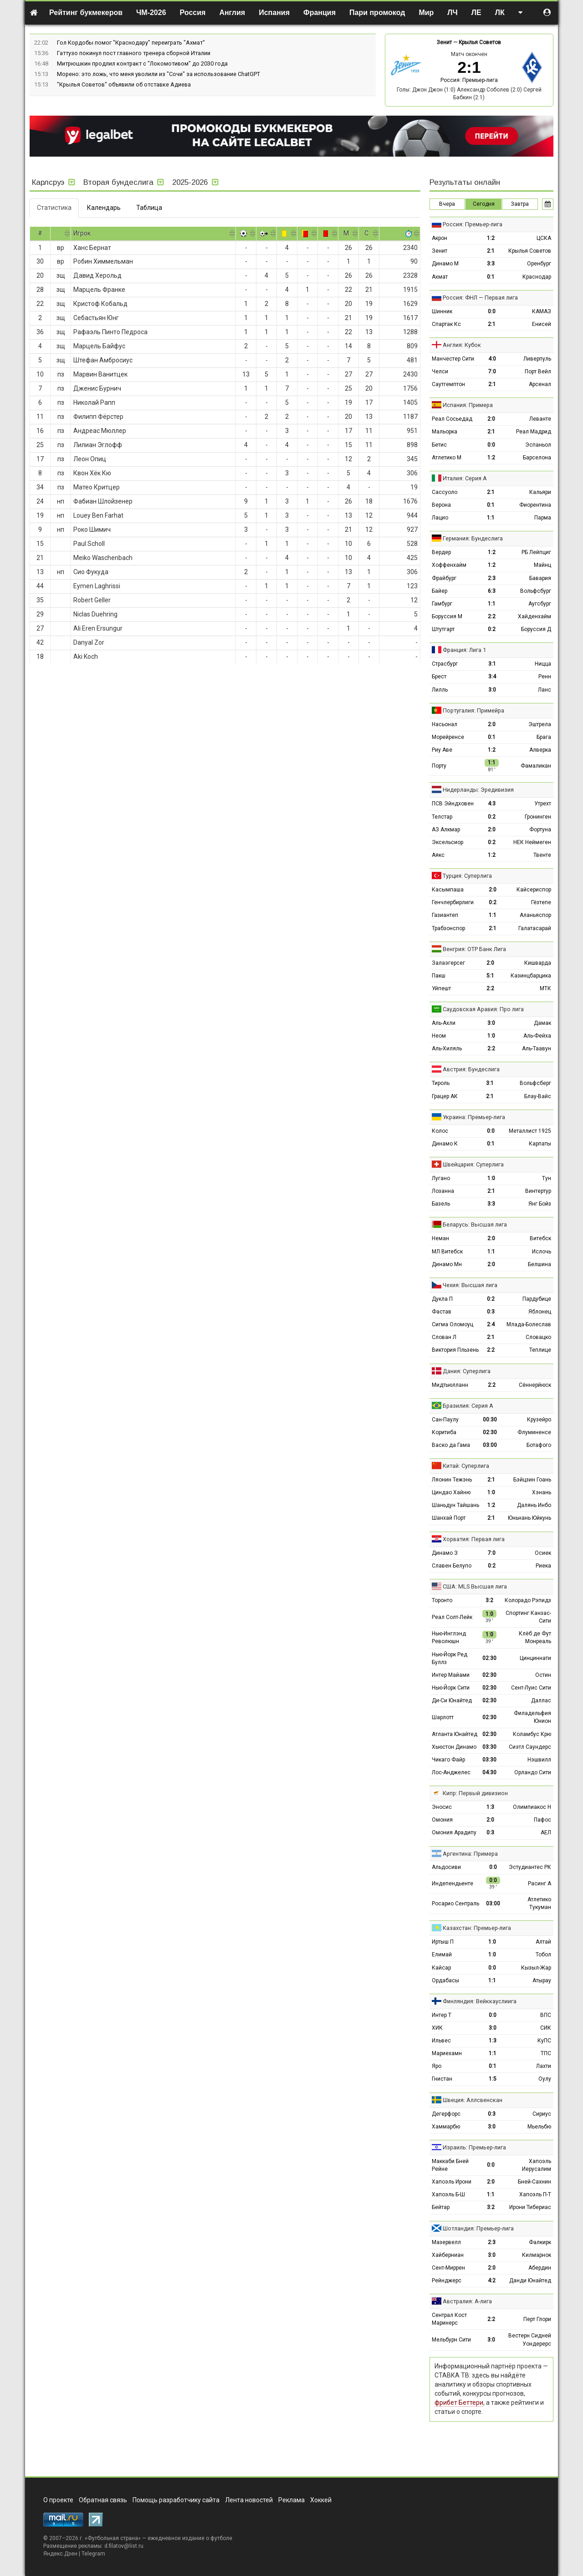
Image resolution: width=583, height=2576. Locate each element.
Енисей (541, 324)
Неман (440, 1238)
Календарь (104, 207)
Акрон (439, 238)
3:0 (492, 690)
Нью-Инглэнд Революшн (449, 1637)
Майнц (542, 565)
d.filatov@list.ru (123, 2546)
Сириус (541, 2114)
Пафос (542, 1820)
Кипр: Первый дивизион (475, 1793)
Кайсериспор (534, 889)
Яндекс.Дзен (60, 2554)
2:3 (492, 578)
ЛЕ (476, 12)
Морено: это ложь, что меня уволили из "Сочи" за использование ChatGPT (158, 74)
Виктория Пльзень (455, 1350)
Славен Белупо (451, 1566)
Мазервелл (446, 2242)
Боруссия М (447, 616)
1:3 (490, 1807)
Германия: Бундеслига (473, 538)
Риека (543, 1566)
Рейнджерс (446, 2280)
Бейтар (441, 2207)
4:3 (492, 803)
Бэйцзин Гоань (532, 1479)
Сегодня (484, 204)
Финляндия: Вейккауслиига (480, 2001)
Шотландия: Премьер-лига (478, 2228)
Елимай (442, 1954)
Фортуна (540, 829)
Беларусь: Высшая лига (475, 1224)
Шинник (442, 311)
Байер (439, 591)
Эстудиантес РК (530, 1867)
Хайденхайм (534, 616)
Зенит (444, 42)
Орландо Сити (532, 1772)
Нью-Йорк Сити (451, 1688)
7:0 (492, 371)
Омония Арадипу (454, 1832)
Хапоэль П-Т (535, 2194)
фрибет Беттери (459, 2402)
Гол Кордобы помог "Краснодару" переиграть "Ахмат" (131, 42)
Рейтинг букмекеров (86, 12)
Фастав (441, 1311)
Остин (543, 1675)
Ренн (544, 676)
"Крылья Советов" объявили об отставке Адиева (124, 84)
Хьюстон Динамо (454, 1747)
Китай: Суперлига (466, 1465)
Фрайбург (444, 578)
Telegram (93, 2554)
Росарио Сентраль (455, 1903)
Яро (436, 2066)
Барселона (537, 457)
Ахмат (440, 277)
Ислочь (541, 1251)
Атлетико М (446, 457)
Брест (439, 676)
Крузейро (539, 1419)
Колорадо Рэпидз (528, 1600)
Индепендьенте (452, 1883)
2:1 (491, 251)
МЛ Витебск (447, 1251)
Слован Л (444, 1337)
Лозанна (443, 1191)
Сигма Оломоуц (452, 1324)
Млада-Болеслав (528, 1324)
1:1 (491, 517)
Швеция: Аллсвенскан (472, 2100)
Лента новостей (249, 2500)
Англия (232, 12)
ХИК (437, 2028)
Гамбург (442, 604)
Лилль (440, 690)
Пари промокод (377, 12)
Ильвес (441, 2040)
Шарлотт (443, 1717)
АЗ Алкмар (446, 829)
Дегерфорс (446, 2114)
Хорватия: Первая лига (474, 1539)
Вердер (441, 552)
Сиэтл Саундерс (530, 1747)
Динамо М (445, 263)
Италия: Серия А (465, 478)
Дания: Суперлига (467, 1371)
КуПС (544, 2040)
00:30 (490, 1419)
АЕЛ (546, 1832)
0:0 (492, 311)
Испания (274, 12)
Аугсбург (539, 604)
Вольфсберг (535, 1083)
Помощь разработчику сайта (176, 2500)
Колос (440, 1131)
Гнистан (442, 2079)
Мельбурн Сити (451, 2340)
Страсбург (445, 664)
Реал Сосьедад (452, 419)
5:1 (490, 975)
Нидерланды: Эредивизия (478, 789)
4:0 (492, 359)
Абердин (539, 2268)
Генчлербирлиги (453, 902)
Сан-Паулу (445, 1419)
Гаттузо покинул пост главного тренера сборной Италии (133, 53)
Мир (426, 12)
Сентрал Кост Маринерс (449, 2319)
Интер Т (441, 2015)
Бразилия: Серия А (468, 1405)
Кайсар (441, 1968)
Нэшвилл (539, 1759)
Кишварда (537, 963)
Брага (544, 737)
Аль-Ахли (443, 1023)
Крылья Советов (480, 42)
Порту (439, 766)
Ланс (544, 690)
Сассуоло (444, 492)
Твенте (542, 855)
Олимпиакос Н (532, 1807)
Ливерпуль (537, 359)
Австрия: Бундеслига (471, 1069)
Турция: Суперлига (467, 875)
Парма (542, 517)
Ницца (543, 664)
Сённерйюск (535, 1385)
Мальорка (444, 431)
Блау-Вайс (537, 1096)
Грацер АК (445, 1096)
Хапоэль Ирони (451, 2182)
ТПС (546, 2053)
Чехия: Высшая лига (470, 1285)
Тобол (543, 1954)
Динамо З (445, 1553)
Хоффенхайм (449, 565)
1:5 (492, 2079)
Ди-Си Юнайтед (452, 1700)
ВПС (545, 2015)
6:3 (492, 591)
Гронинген (538, 817)
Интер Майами (451, 1675)
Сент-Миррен (448, 2268)
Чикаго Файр (448, 1759)
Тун (546, 1178)
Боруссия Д (536, 629)
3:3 (491, 263)
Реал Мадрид (533, 431)
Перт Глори (537, 2319)
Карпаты (540, 1143)
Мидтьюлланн (450, 1385)
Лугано (441, 1178)
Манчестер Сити (453, 359)
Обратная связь (103, 2500)
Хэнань (541, 1492)
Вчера (447, 204)
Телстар (442, 817)
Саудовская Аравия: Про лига (483, 1009)
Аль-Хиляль (447, 1048)
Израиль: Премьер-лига (474, 2147)
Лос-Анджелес (451, 1772)
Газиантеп (445, 915)
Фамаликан (536, 766)
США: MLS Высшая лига (475, 1586)
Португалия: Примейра (473, 710)
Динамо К (445, 1143)
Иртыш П (443, 1942)
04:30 (489, 1772)
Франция (319, 12)
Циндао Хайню (451, 1492)
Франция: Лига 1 (464, 650)
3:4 (492, 676)
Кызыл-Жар (536, 1968)
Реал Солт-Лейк (452, 1617)
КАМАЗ (541, 311)
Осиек (543, 1553)
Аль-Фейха (537, 1036)
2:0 (491, 419)
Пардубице (536, 1299)
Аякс (438, 855)
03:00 (490, 1445)
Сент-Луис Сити (531, 1688)
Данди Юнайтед (530, 2280)
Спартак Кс (446, 324)
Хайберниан (448, 2255)
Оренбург (539, 263)
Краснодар (536, 277)
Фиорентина (535, 505)
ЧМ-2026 (151, 12)
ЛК (500, 12)
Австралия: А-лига (467, 2301)
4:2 (492, 2280)
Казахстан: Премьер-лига (477, 1927)
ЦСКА (544, 238)
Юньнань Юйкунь (529, 1518)
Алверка (540, 750)
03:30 (489, 1747)
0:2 (492, 629)
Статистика (54, 207)
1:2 (491, 238)
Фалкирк (540, 2242)
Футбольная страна (112, 2538)
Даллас (541, 1700)
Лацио (440, 517)
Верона (441, 505)
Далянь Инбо (534, 1505)
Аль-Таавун (536, 1048)
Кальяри (540, 492)
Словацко (538, 1337)
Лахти (543, 2066)
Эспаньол (538, 445)
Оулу (544, 2079)
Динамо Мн (447, 1264)
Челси (440, 371)
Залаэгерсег (448, 963)
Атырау (541, 1980)
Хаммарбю (446, 2126)
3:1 (492, 664)
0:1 (491, 277)
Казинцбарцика (531, 975)
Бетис (439, 445)
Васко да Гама (451, 1445)
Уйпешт (441, 988)
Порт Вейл (538, 371)
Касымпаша (448, 889)
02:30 (490, 1432)
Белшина (539, 1264)
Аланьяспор (535, 915)
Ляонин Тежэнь (452, 1479)
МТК (545, 988)
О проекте (58, 2500)
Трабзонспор (448, 928)
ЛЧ (452, 12)
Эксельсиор (447, 842)
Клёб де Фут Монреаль (535, 1637)
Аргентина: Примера (470, 1853)
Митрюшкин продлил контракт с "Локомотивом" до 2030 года (142, 63)
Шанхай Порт (448, 1518)
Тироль (441, 1083)
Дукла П (442, 1299)
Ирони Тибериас (530, 2207)
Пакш (438, 975)
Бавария (540, 578)
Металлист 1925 (530, 1131)
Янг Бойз (539, 1204)
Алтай (543, 1942)
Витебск (540, 1238)
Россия (193, 12)
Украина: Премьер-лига (474, 1117)
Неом (439, 1036)
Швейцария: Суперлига (473, 1164)
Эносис (442, 1807)
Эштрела (539, 724)
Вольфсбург (535, 591)
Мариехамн (447, 2053)
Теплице (540, 1350)
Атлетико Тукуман (539, 1903)
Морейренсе (448, 737)
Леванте (540, 419)
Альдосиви (446, 1867)
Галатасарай (534, 928)
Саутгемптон (448, 384)
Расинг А (539, 1883)
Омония (442, 1820)
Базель (441, 1204)
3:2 (489, 1600)
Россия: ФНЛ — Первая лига (480, 297)
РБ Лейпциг (536, 552)
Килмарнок (536, 2255)
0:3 (491, 1311)
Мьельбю (539, 2126)
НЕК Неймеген (532, 842)
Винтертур (538, 1191)
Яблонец (539, 1311)
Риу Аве (442, 750)
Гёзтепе (541, 902)
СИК (545, 2028)
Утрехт (542, 803)
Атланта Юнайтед (454, 1734)
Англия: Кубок (462, 344)
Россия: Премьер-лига (469, 80)
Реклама (291, 2500)
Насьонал (444, 724)
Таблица (149, 207)
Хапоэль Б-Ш (448, 2194)
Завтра (520, 204)
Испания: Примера (468, 405)
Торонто (442, 1600)
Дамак (542, 1023)
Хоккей (321, 2500)
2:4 (491, 1324)
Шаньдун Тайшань (455, 1505)
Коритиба (444, 1432)
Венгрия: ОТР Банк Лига (474, 949)
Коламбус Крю (532, 1734)
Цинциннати (535, 1658)
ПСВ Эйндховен (453, 803)
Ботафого (539, 1445)
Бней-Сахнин (534, 2182)
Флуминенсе (534, 1432)
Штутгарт (443, 629)
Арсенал (540, 384)
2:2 (492, 616)
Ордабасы (445, 1980)
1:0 (491, 1036)
